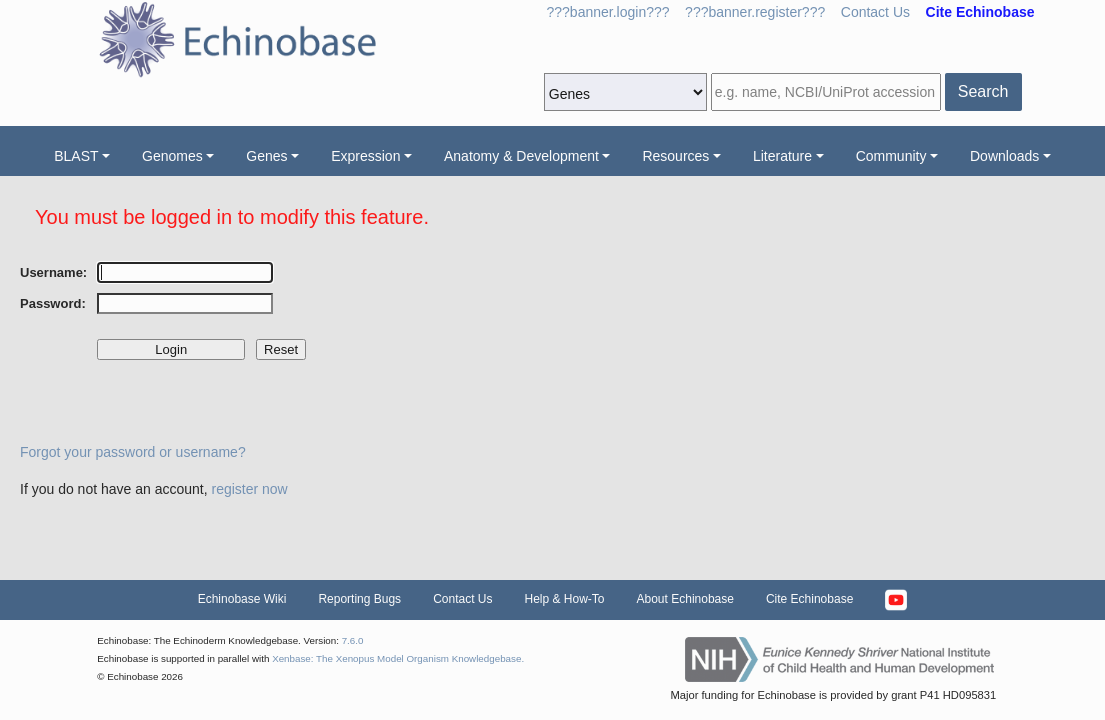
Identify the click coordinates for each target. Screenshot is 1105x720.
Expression (365, 156)
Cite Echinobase (809, 599)
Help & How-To (564, 599)
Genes (266, 156)
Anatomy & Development (521, 156)
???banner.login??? (608, 12)
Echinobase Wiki (242, 599)
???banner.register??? (755, 12)
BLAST (76, 156)
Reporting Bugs (359, 599)
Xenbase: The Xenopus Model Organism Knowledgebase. (398, 658)
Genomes (172, 156)
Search (983, 91)
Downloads (1004, 156)
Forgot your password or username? (133, 452)
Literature (782, 156)
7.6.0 (353, 640)
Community (891, 156)
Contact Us (875, 12)
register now (249, 489)
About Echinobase (685, 599)
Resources (675, 156)
